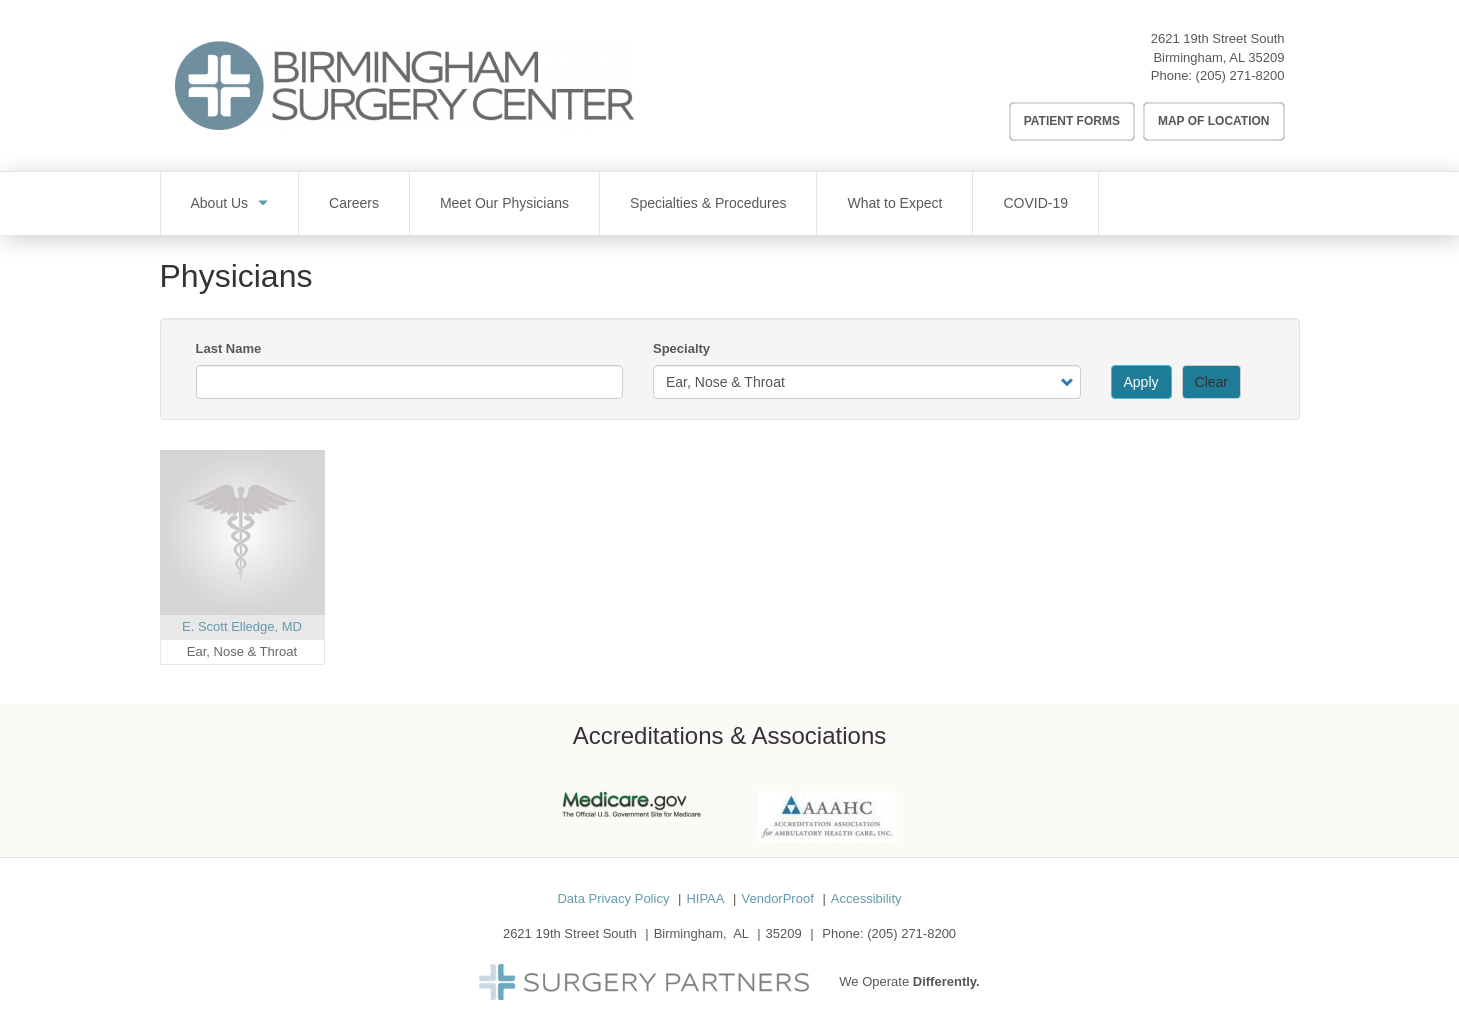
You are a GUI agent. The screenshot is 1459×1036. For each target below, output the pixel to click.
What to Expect (894, 203)
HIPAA (705, 898)
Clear (1211, 382)
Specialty (681, 348)
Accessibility (866, 898)
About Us (220, 203)
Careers (354, 203)
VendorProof (777, 898)
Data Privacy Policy (613, 898)
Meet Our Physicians (504, 203)
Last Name (229, 348)
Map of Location (1214, 121)
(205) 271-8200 (1240, 75)
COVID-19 (1035, 203)
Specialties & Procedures (708, 203)
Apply (1141, 382)
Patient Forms (1072, 121)
